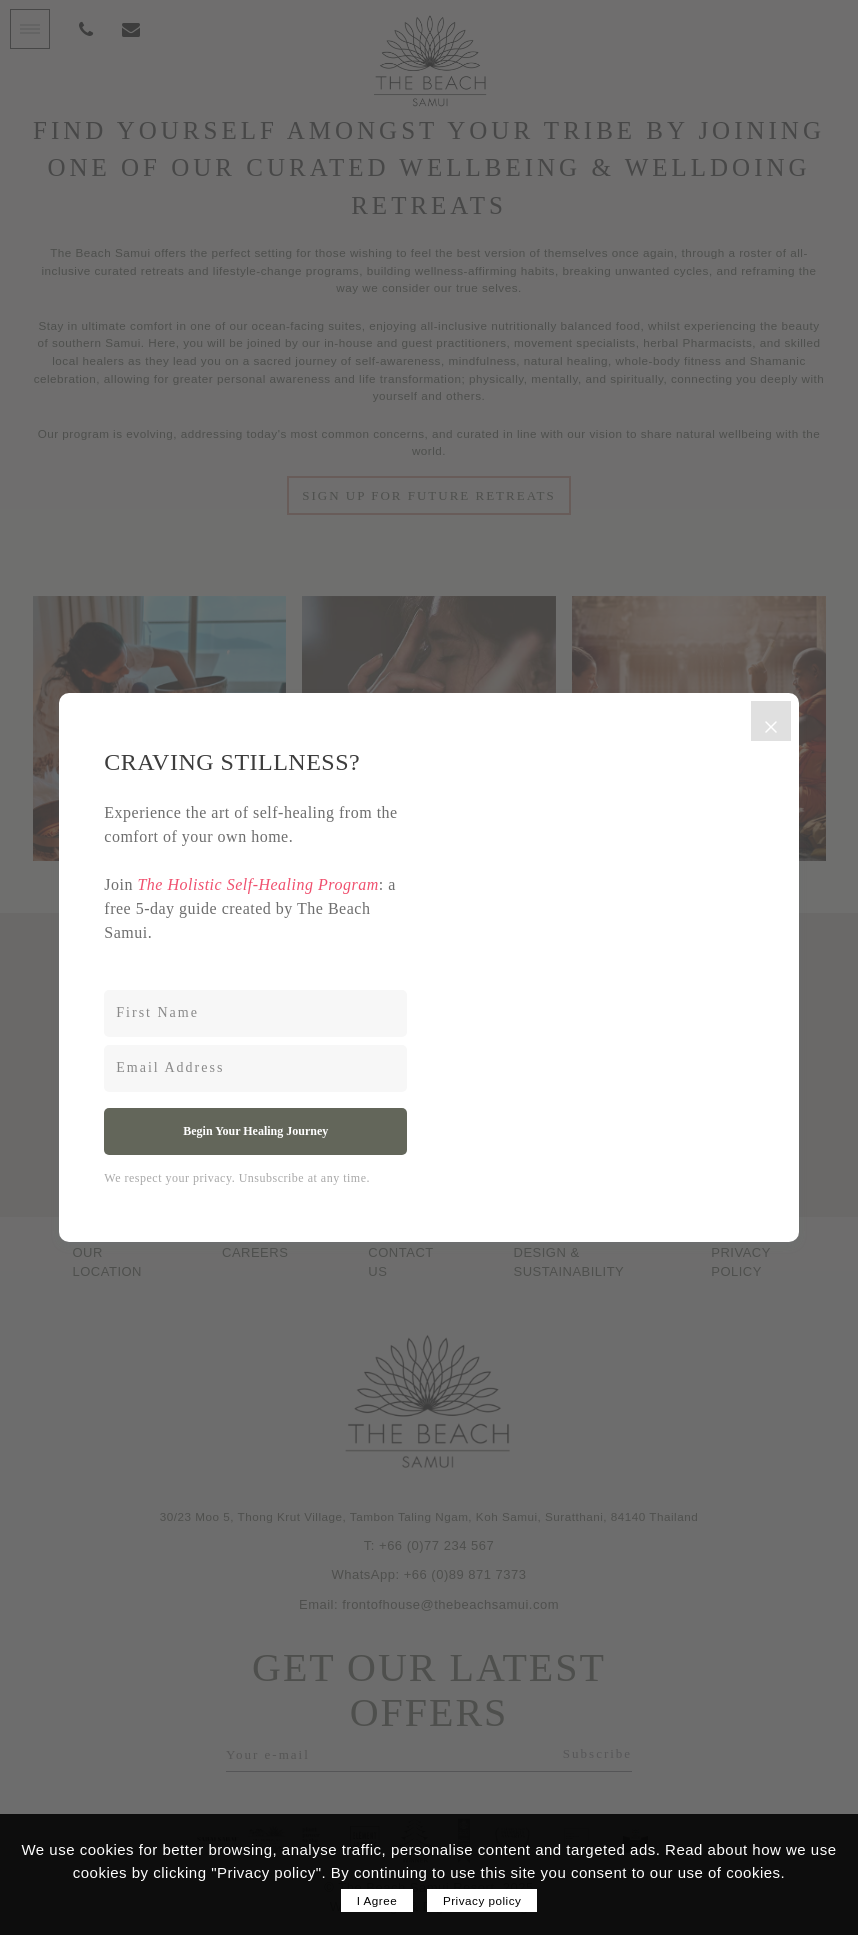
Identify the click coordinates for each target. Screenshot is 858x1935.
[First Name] (255, 1013)
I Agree (377, 1900)
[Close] (771, 721)
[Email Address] (255, 1068)
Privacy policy (482, 1900)
